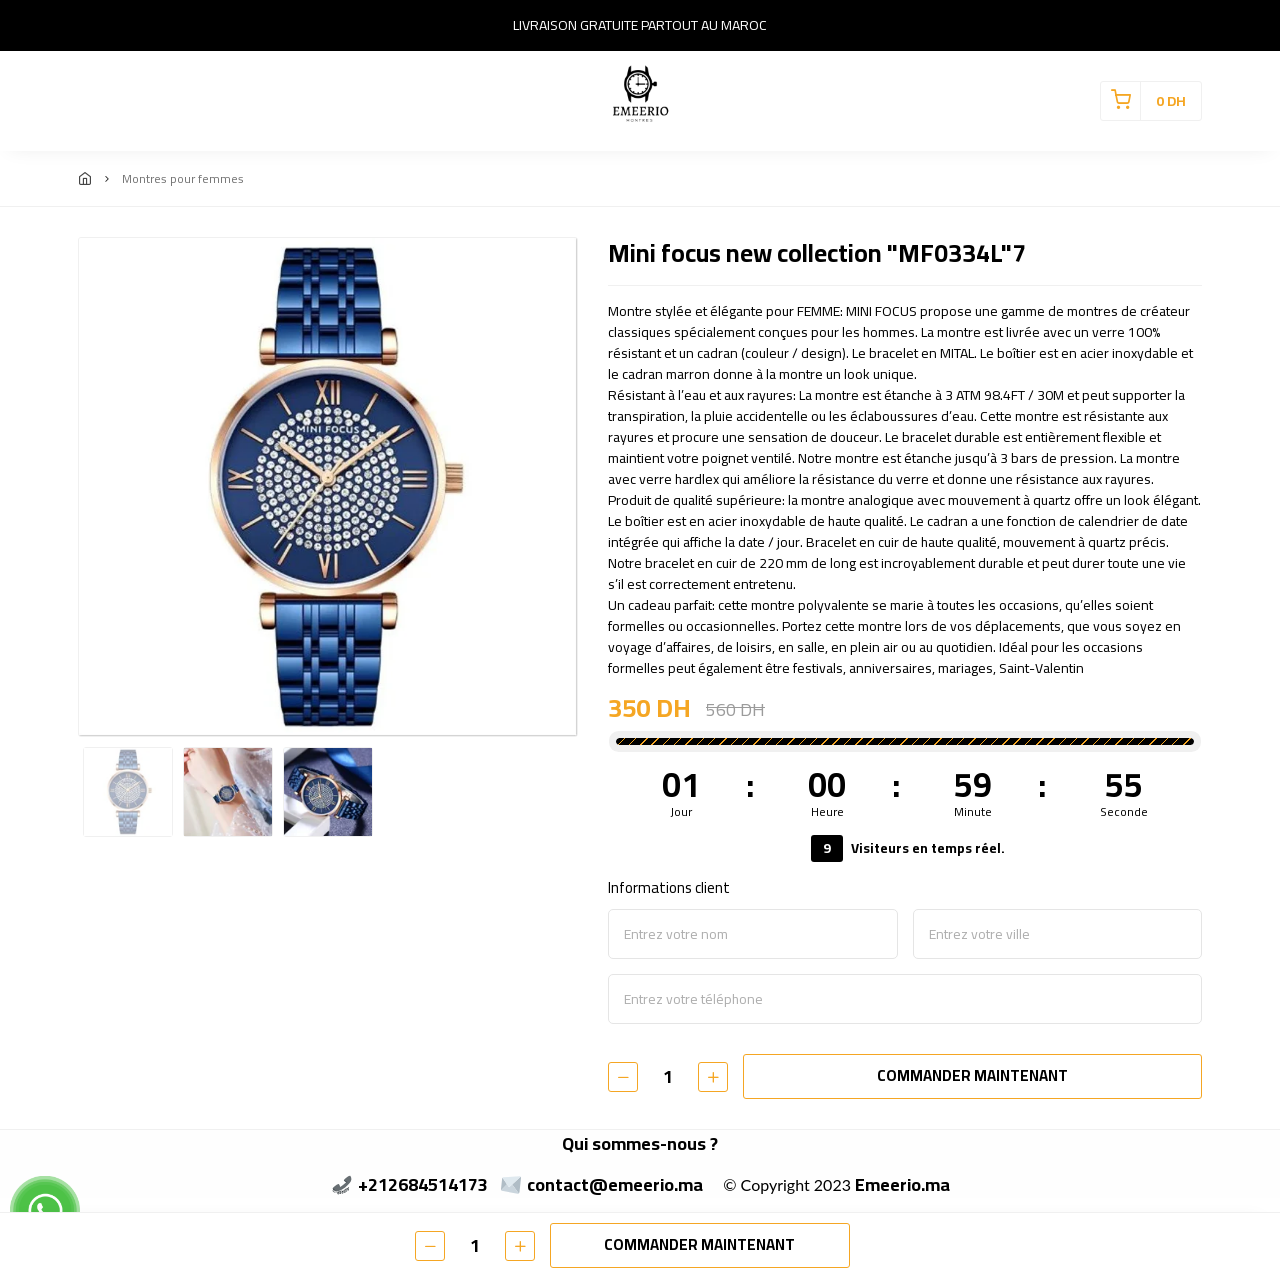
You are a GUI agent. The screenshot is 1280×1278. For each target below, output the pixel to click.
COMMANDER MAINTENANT (972, 1075)
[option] (328, 487)
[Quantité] (668, 1076)
